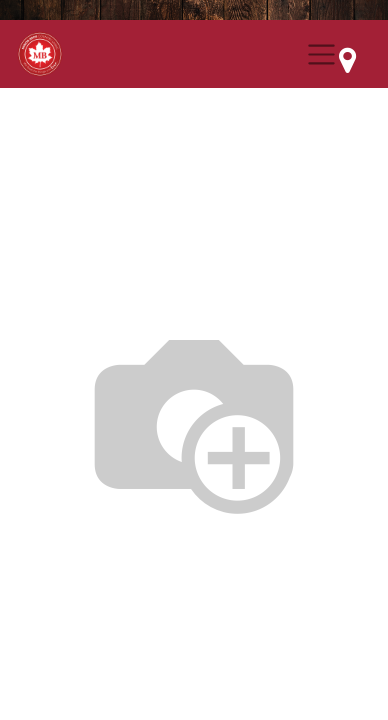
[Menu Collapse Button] (321, 54)
